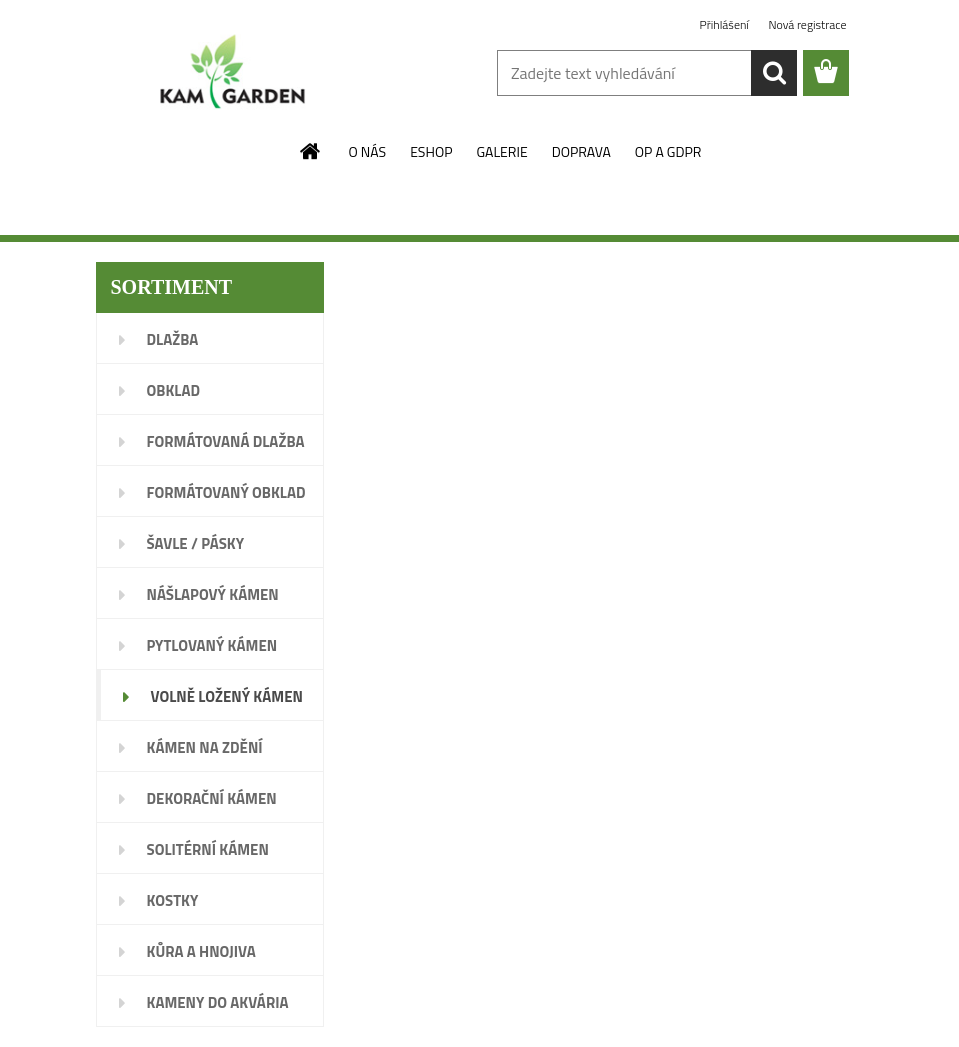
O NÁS (368, 151)
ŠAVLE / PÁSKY (196, 543)
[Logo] (233, 74)
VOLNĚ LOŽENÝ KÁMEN (227, 696)
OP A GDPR (668, 151)
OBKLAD (174, 390)
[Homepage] (311, 151)
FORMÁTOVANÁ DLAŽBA (226, 441)
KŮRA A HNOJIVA (201, 951)
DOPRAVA (581, 151)
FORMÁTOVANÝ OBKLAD (226, 492)
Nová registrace (807, 24)
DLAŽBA (173, 339)
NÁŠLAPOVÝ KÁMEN (213, 594)
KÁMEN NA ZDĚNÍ (205, 747)
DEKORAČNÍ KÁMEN (212, 798)
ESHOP (431, 151)
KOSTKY (173, 900)
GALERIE (501, 151)
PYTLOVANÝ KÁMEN (212, 645)
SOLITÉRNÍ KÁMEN (208, 849)
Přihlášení (726, 24)
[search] (774, 73)
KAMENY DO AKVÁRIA (218, 1002)
